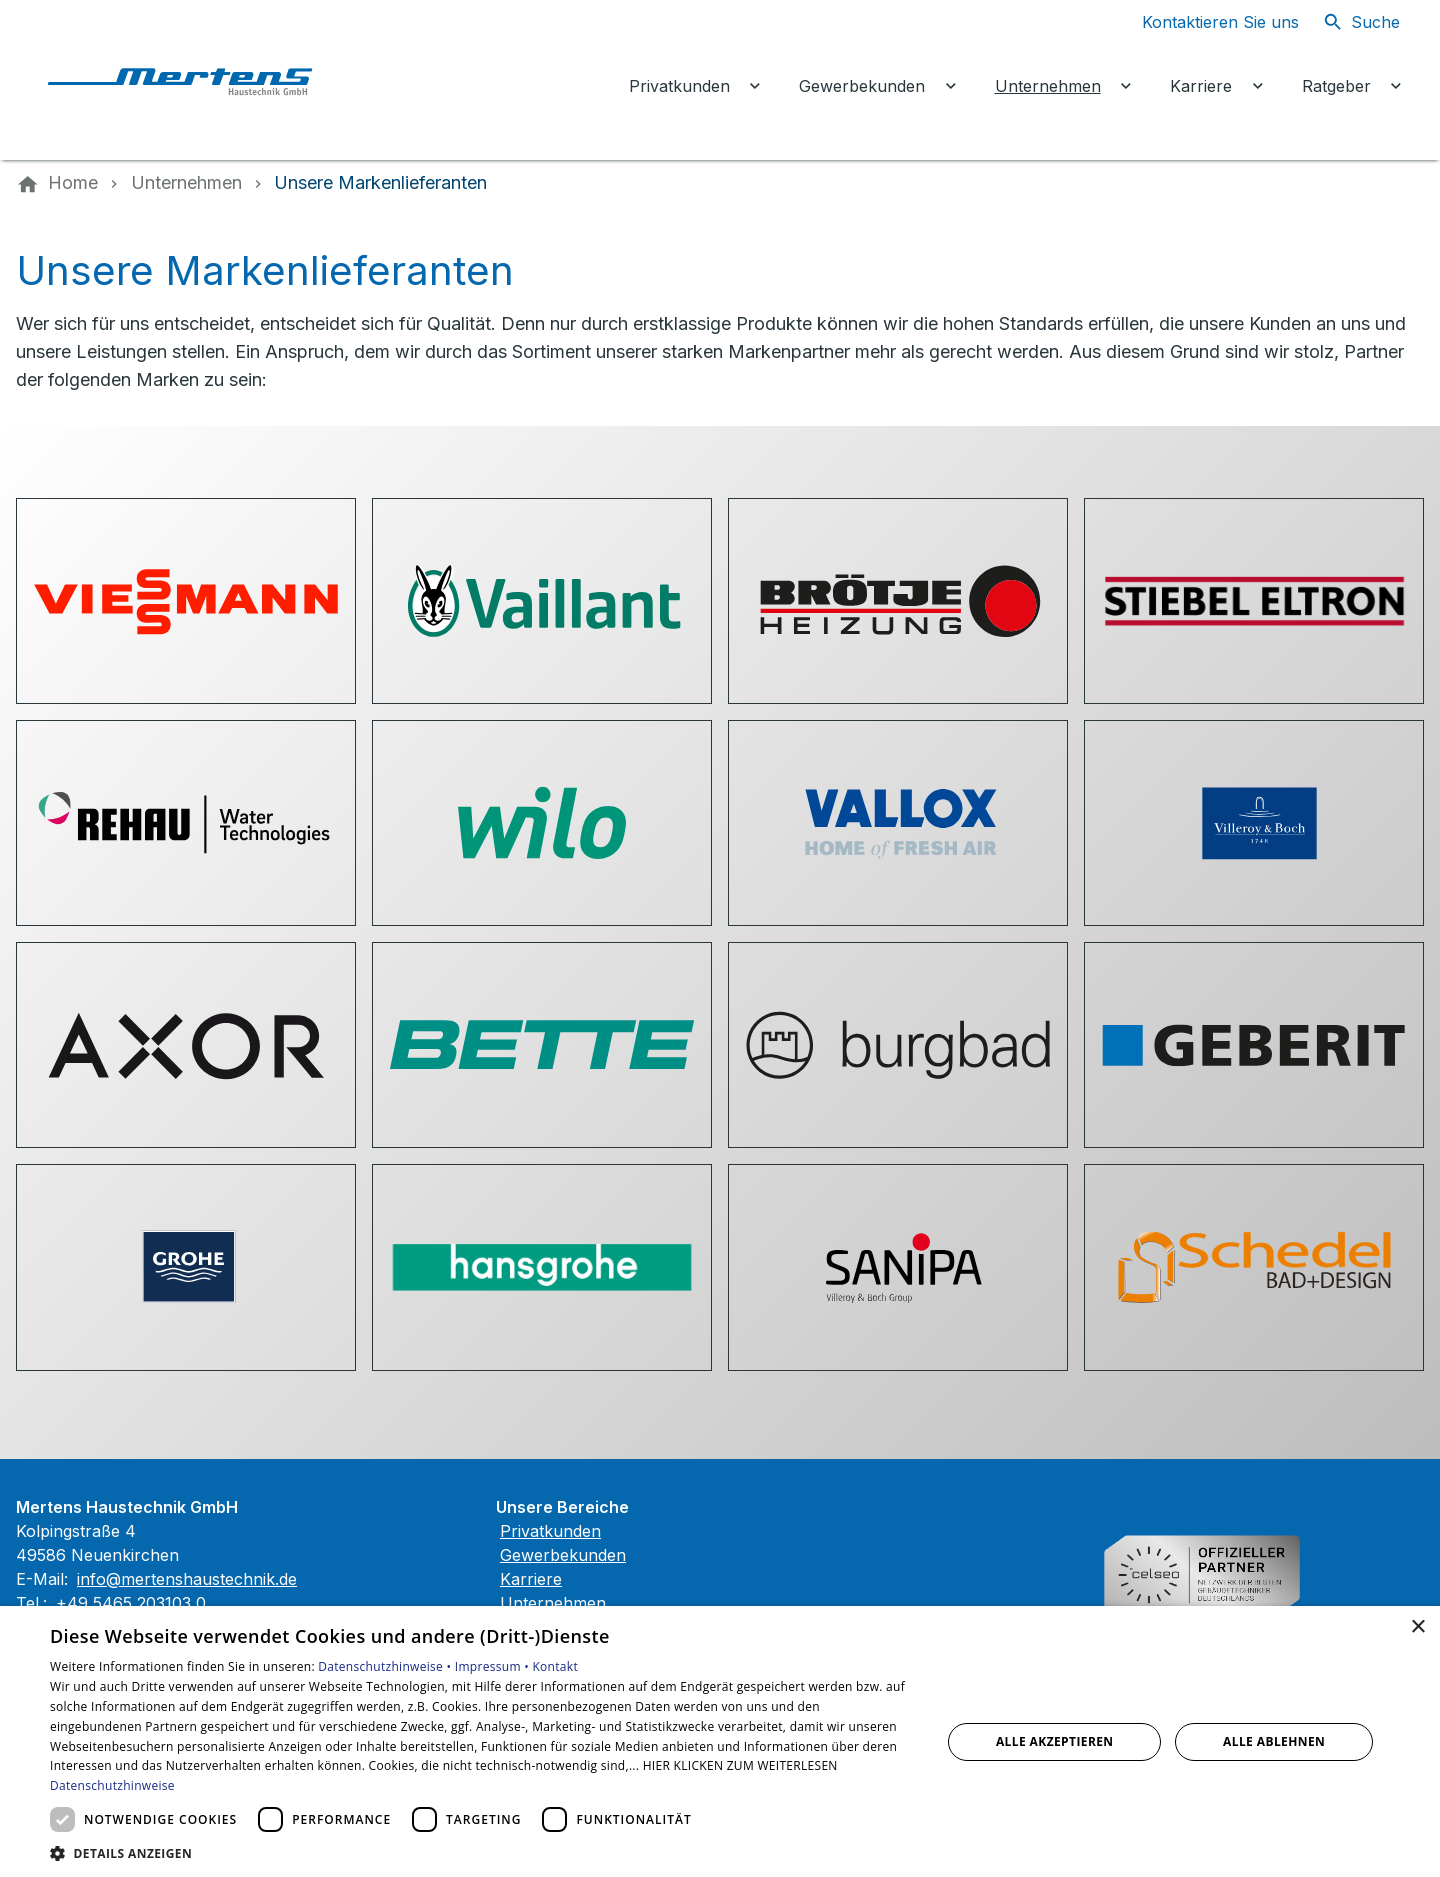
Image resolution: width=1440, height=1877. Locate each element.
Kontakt (555, 1666)
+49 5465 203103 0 (131, 1603)
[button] (482, 1852)
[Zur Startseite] (192, 80)
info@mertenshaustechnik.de (187, 1579)
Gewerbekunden (563, 1555)
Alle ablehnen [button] (1274, 1741)
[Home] (73, 183)
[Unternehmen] (186, 183)
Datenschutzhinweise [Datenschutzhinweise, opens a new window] (112, 1785)
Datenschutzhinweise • (386, 1666)
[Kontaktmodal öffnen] (1204, 22)
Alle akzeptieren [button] (1055, 1741)
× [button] (1417, 1627)
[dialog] (720, 1741)
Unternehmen (553, 1603)
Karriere (531, 1579)
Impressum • (494, 1666)
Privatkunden (550, 1531)
